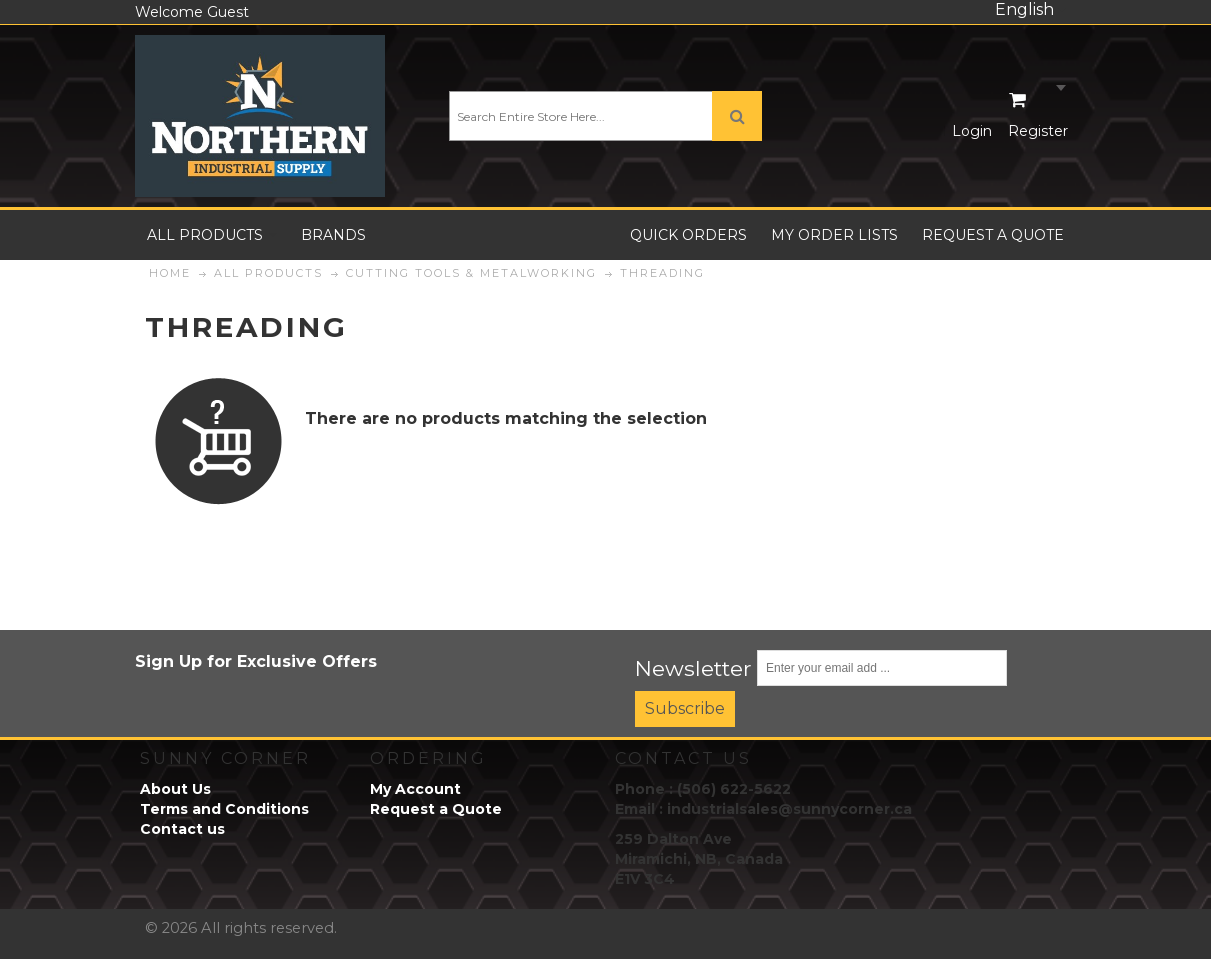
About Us (175, 789)
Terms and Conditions (224, 809)
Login (972, 131)
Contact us (182, 829)
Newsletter (693, 668)
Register (1038, 131)
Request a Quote (436, 809)
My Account (415, 789)
